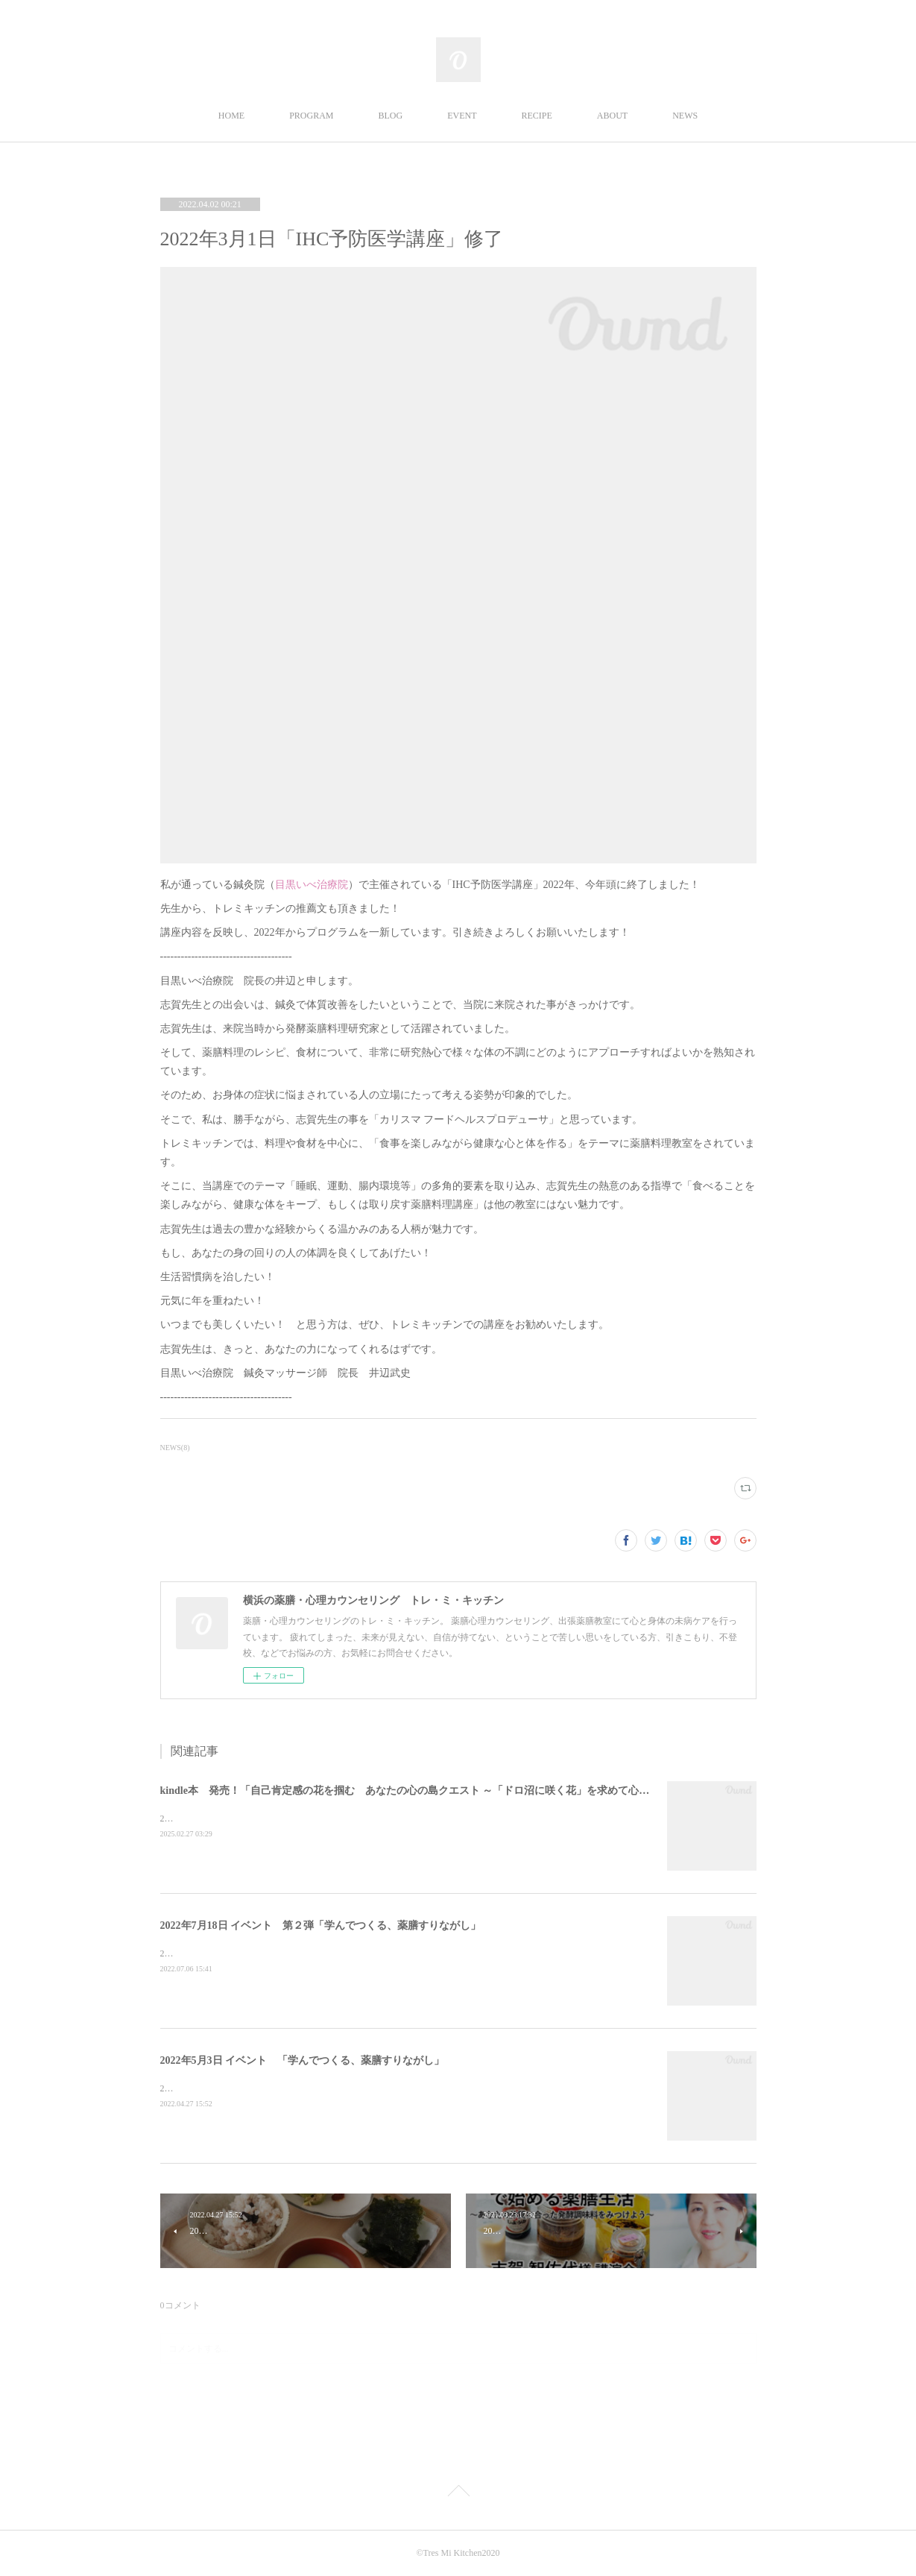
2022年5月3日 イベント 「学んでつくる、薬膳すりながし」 (302, 2060)
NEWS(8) (175, 1447)
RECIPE (537, 115)
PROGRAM (311, 115)
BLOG (391, 115)
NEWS (685, 115)
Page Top (458, 2493)
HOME (231, 115)
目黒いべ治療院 (311, 884)
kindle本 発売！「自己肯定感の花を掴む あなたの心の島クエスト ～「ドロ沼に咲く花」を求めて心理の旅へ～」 (431, 1790)
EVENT (461, 115)
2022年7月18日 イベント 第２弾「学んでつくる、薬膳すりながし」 (320, 1925)
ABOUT (612, 115)
